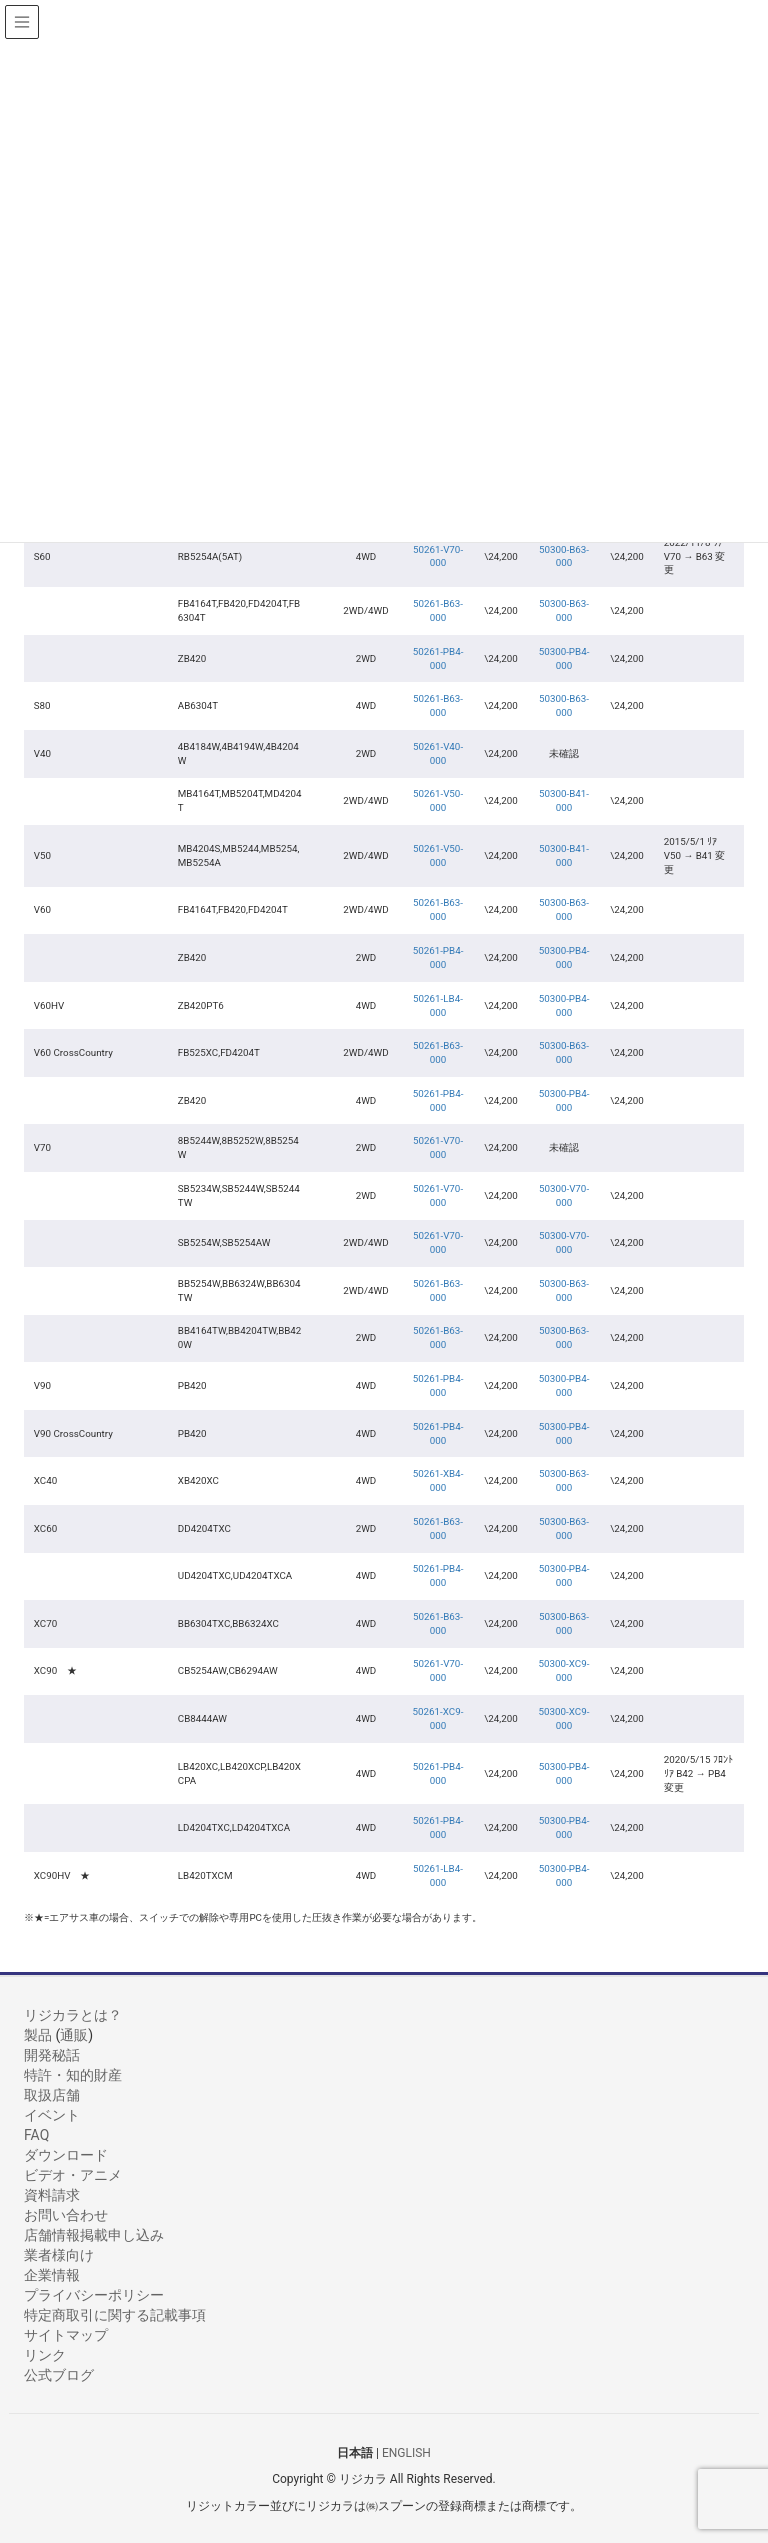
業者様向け (59, 2255)
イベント (52, 2115)
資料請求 (52, 2195)
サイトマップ (66, 2335)
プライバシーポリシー (94, 2295)
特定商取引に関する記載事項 (115, 2315)
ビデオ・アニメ (73, 2175)
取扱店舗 (52, 2095)
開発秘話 (52, 2055)
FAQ (36, 2135)
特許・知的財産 (73, 2075)
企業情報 (52, 2275)
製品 (38, 2035)
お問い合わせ (66, 2215)
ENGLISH (406, 2452)
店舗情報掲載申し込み (94, 2235)
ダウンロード (66, 2155)
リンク (45, 2355)
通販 (74, 2035)
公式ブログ (59, 2375)
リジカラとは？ (73, 2015)
